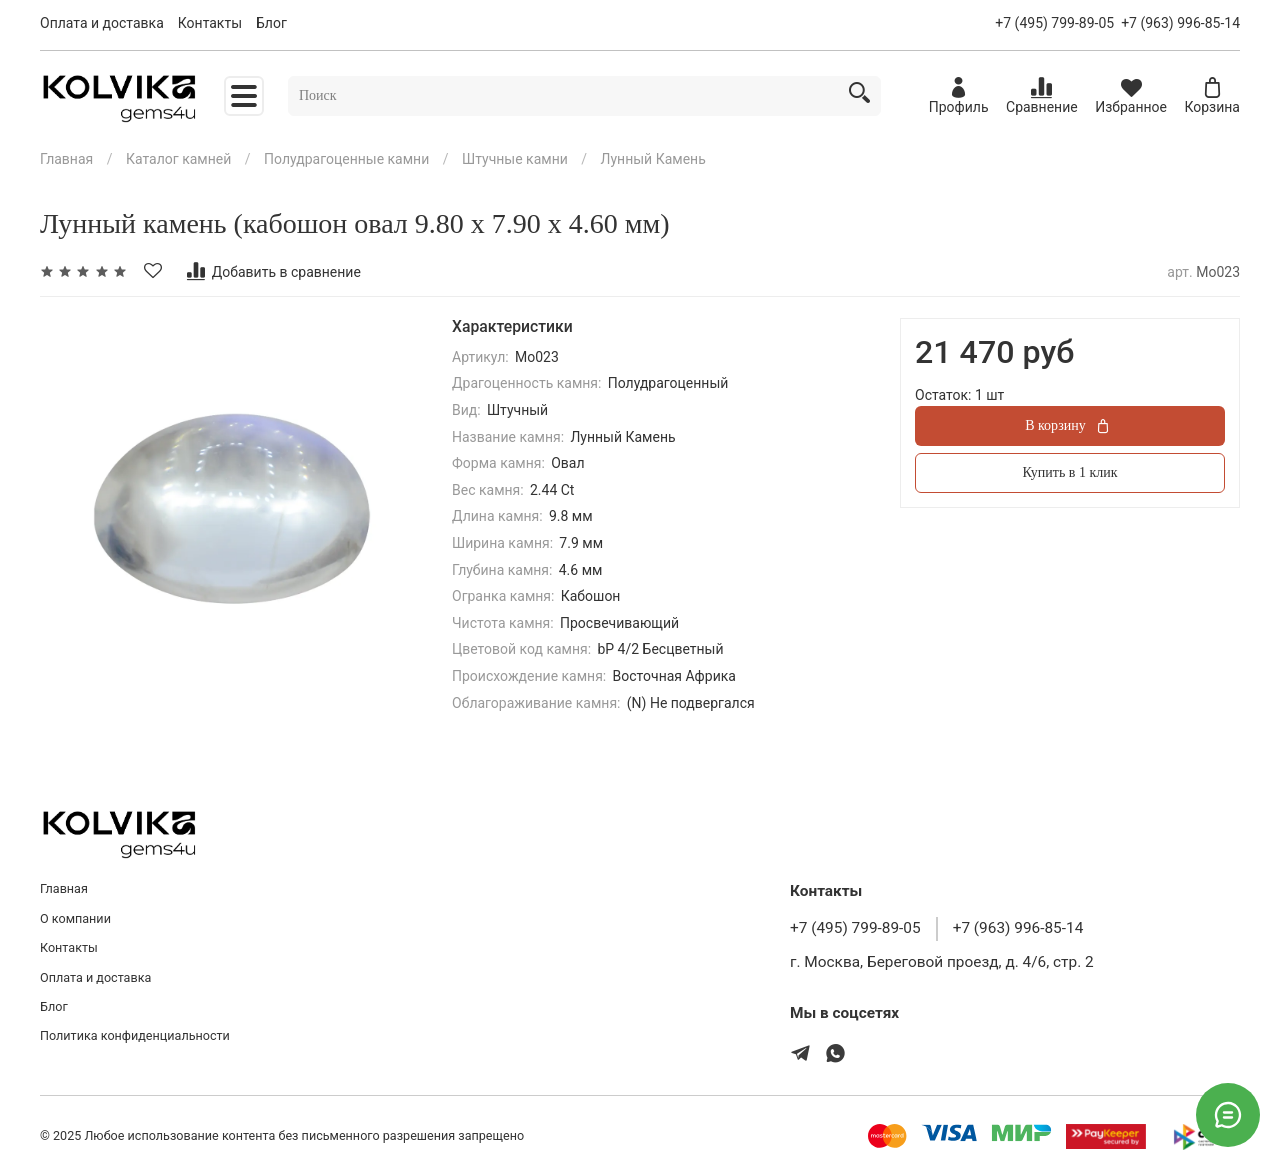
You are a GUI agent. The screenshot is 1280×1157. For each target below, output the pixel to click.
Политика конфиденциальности (135, 1035)
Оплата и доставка (102, 23)
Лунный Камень (653, 159)
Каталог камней (178, 159)
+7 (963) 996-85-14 (1180, 23)
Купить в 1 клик (1070, 472)
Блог (271, 23)
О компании (75, 918)
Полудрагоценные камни (346, 159)
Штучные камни (515, 159)
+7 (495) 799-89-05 (1054, 23)
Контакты (210, 23)
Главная (66, 159)
